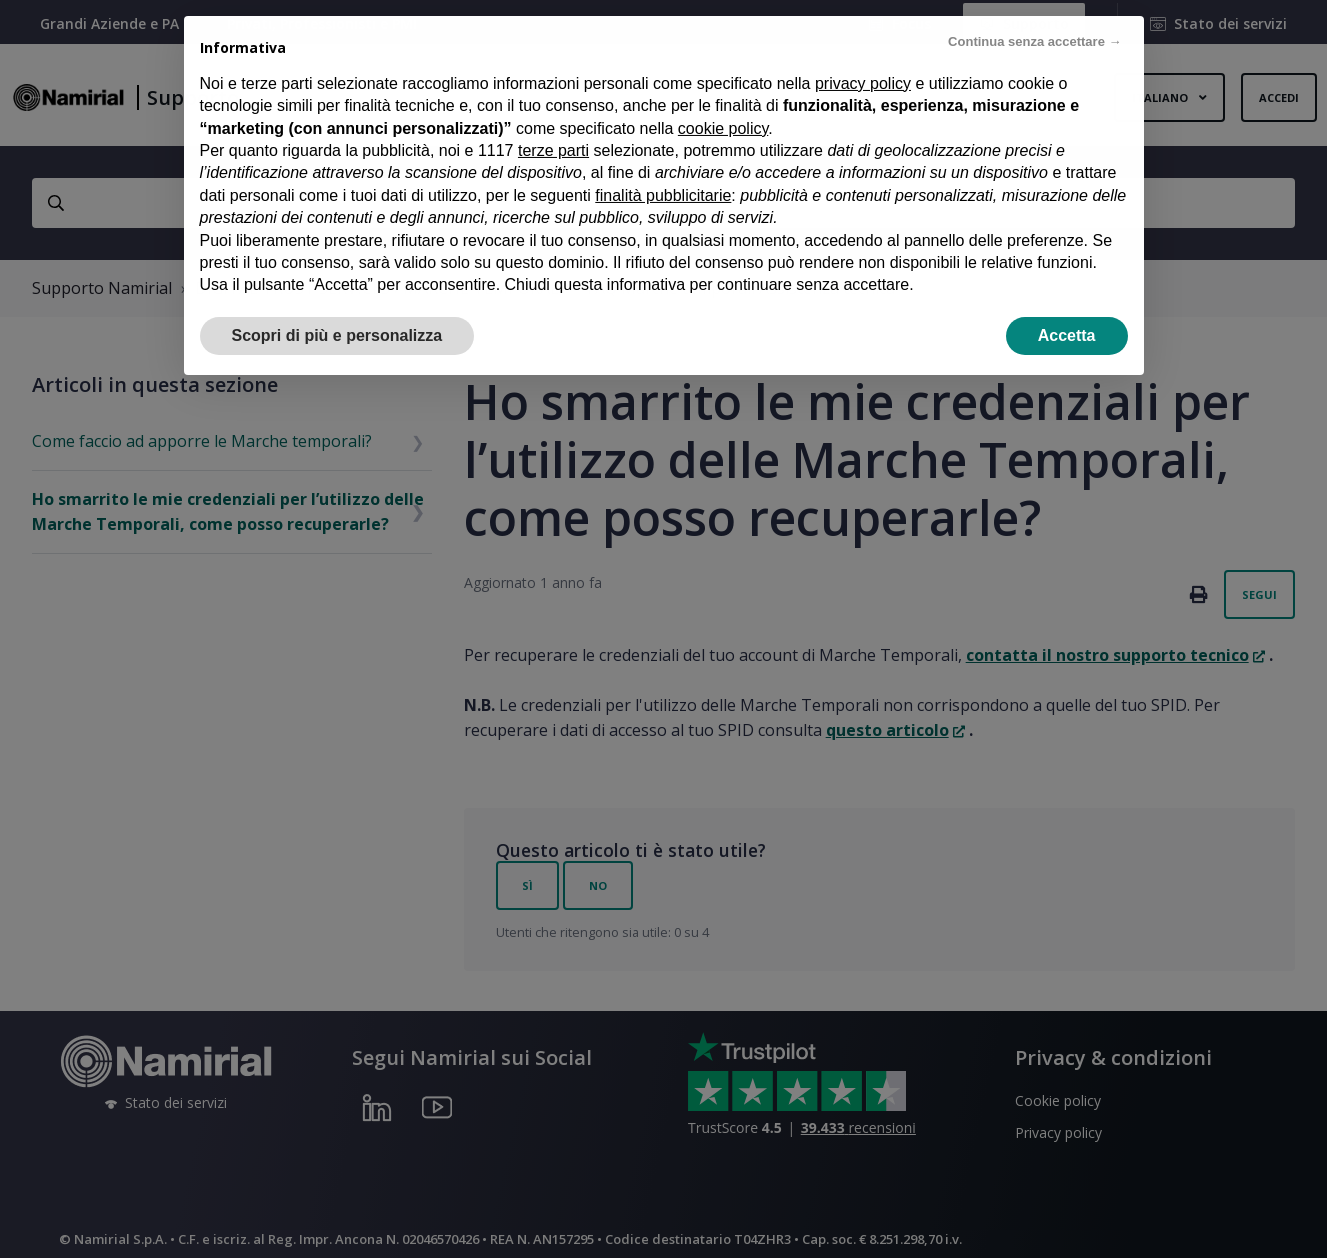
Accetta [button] (1067, 302)
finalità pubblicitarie (663, 162)
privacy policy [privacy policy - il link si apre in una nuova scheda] (863, 50)
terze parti (553, 117)
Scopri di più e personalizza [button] (337, 302)
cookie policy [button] (723, 95)
